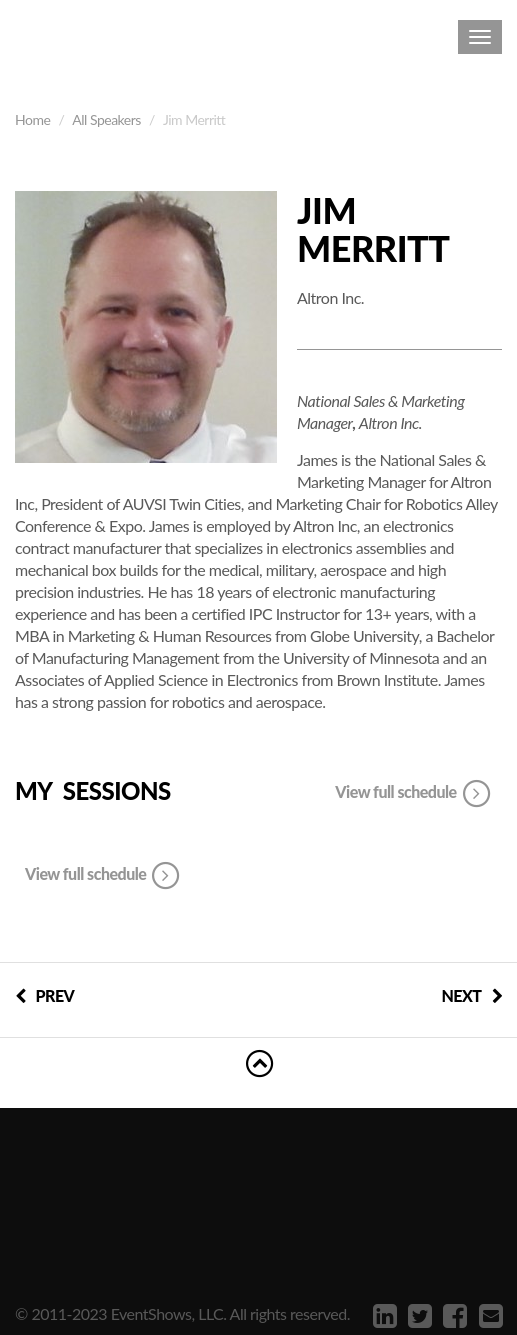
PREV (44, 995)
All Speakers (106, 119)
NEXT (471, 995)
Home (32, 119)
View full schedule (413, 794)
